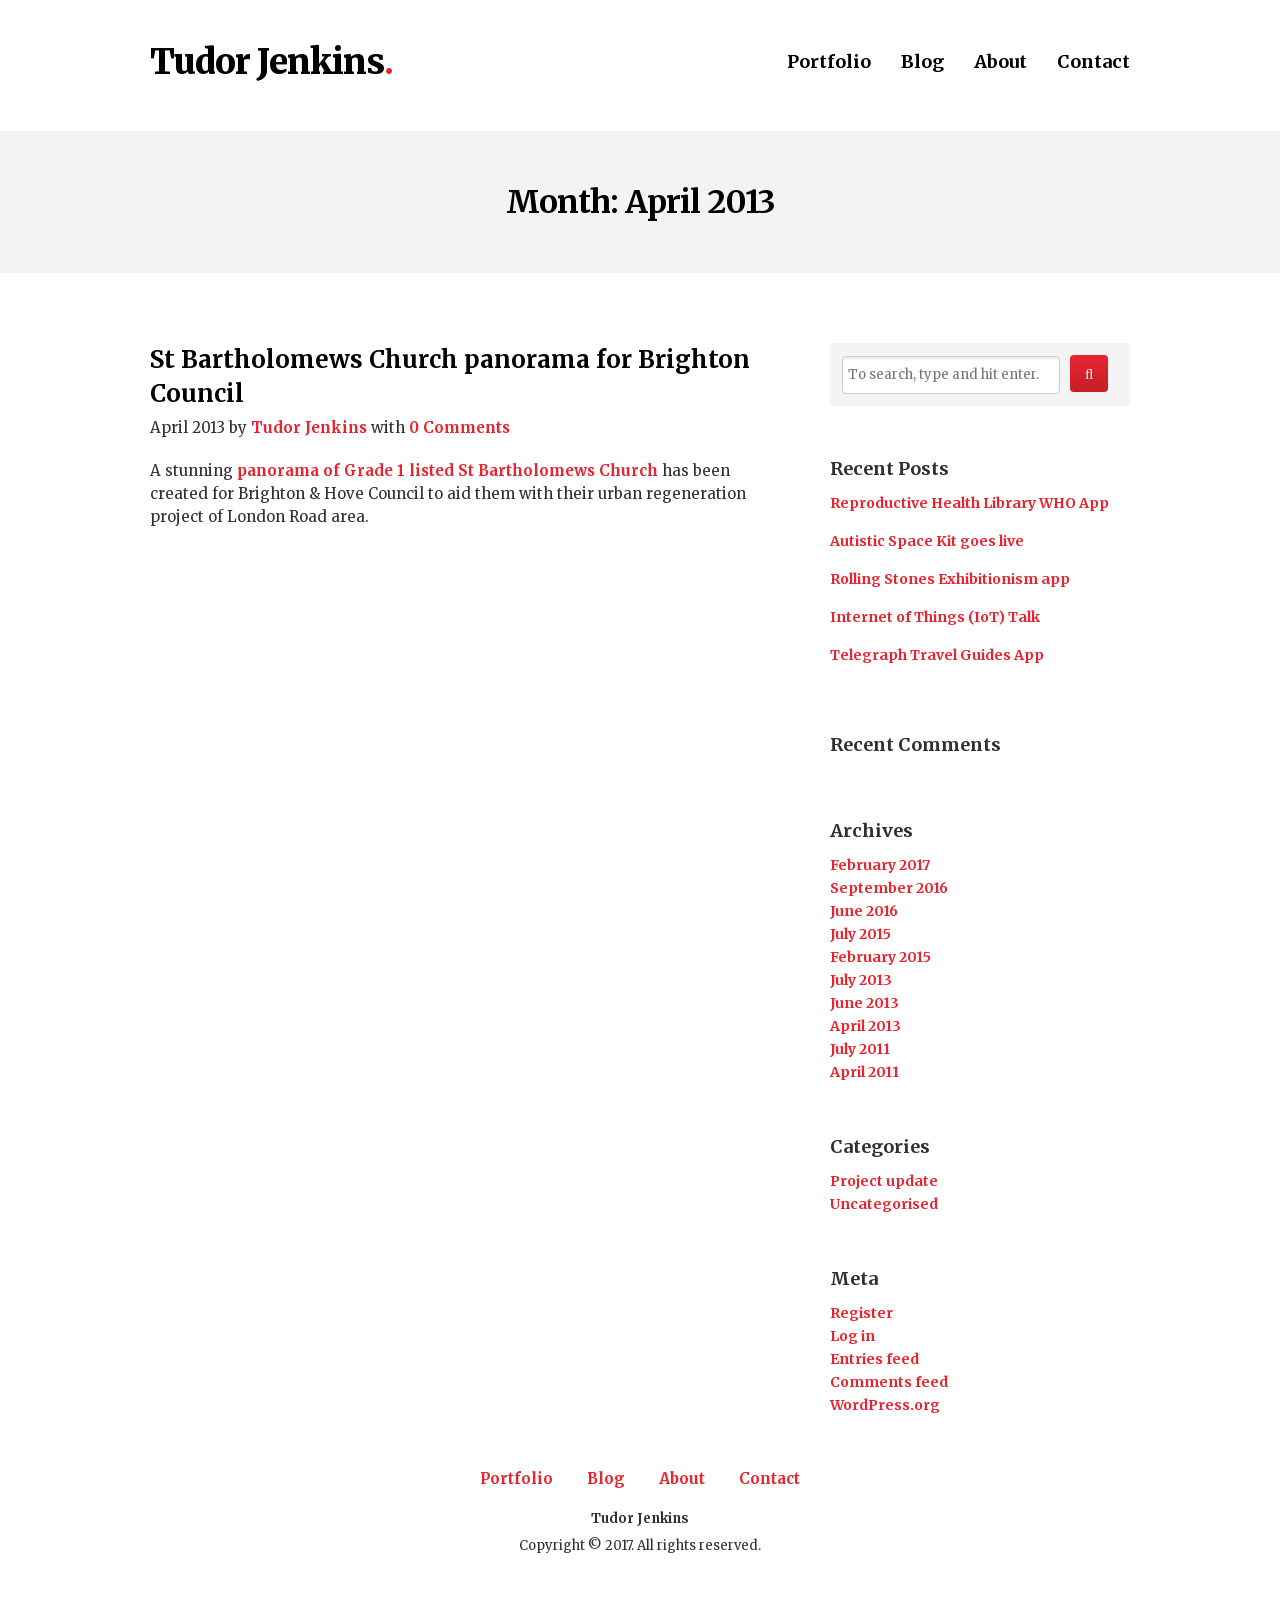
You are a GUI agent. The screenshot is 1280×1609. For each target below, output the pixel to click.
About (1000, 63)
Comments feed (889, 1382)
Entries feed (874, 1359)
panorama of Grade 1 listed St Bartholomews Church (447, 470)
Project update (884, 1181)
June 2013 (864, 1003)
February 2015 (880, 957)
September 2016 (889, 888)
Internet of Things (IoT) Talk (935, 617)
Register (861, 1313)
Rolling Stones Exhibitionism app (950, 579)
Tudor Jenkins (267, 63)
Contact (1093, 63)
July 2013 (861, 980)
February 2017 (880, 865)
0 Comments (459, 427)
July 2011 (860, 1049)
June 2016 (864, 911)
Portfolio (829, 63)
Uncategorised (884, 1204)
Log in (852, 1336)
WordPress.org (885, 1405)
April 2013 (865, 1026)
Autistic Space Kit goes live (927, 541)
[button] (1089, 373)
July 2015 (860, 934)
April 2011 (864, 1072)
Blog (922, 63)
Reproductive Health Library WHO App (969, 503)
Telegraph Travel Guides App (937, 655)
